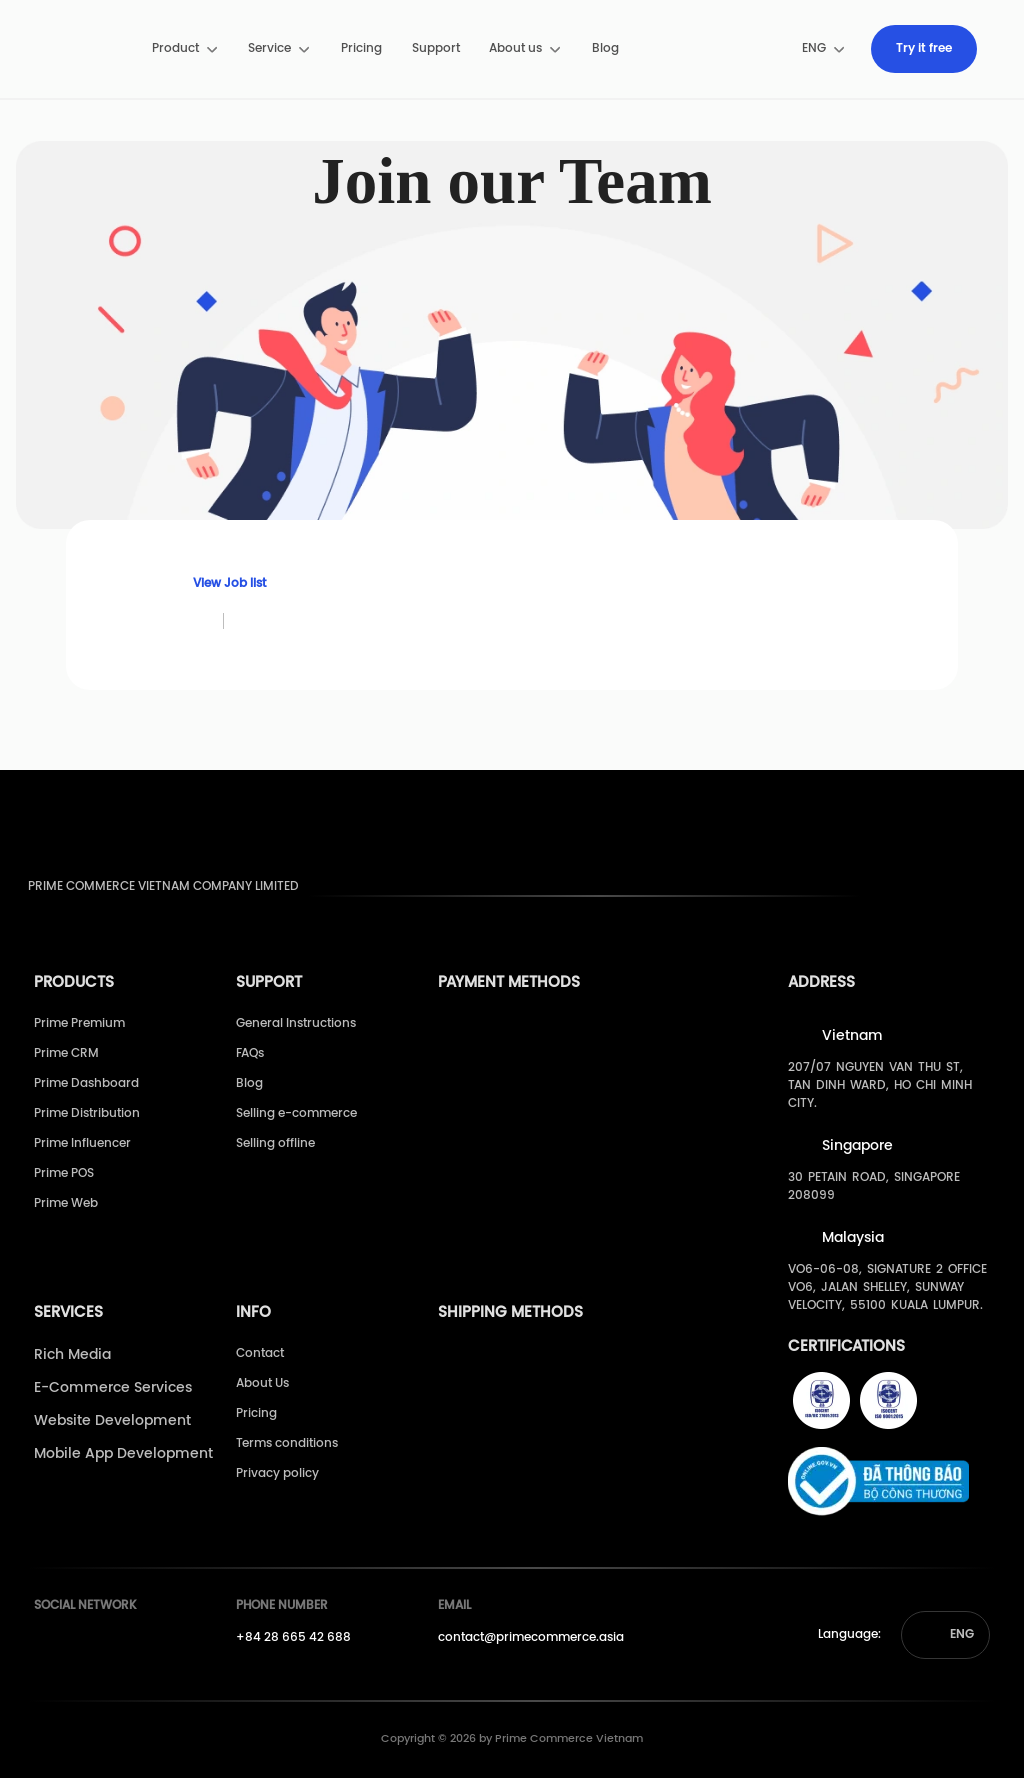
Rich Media (72, 1355)
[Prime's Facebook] (46, 1644)
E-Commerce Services (113, 1388)
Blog (605, 48)
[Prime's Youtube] (83, 1644)
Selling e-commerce (296, 1113)
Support (436, 48)
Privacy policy (277, 1473)
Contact (260, 1353)
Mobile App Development (123, 1454)
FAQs (250, 1053)
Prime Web (66, 1203)
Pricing (361, 48)
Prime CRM (66, 1053)
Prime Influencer (82, 1143)
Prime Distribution (87, 1113)
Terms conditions (287, 1443)
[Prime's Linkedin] (120, 1644)
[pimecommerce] (80, 49)
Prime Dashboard (86, 1083)
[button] (945, 1635)
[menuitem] (186, 49)
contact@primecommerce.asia (531, 1637)
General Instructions (296, 1023)
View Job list (218, 583)
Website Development (112, 1421)
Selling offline (275, 1143)
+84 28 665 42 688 (293, 1637)
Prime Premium (79, 1023)
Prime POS (64, 1173)
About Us (262, 1383)
